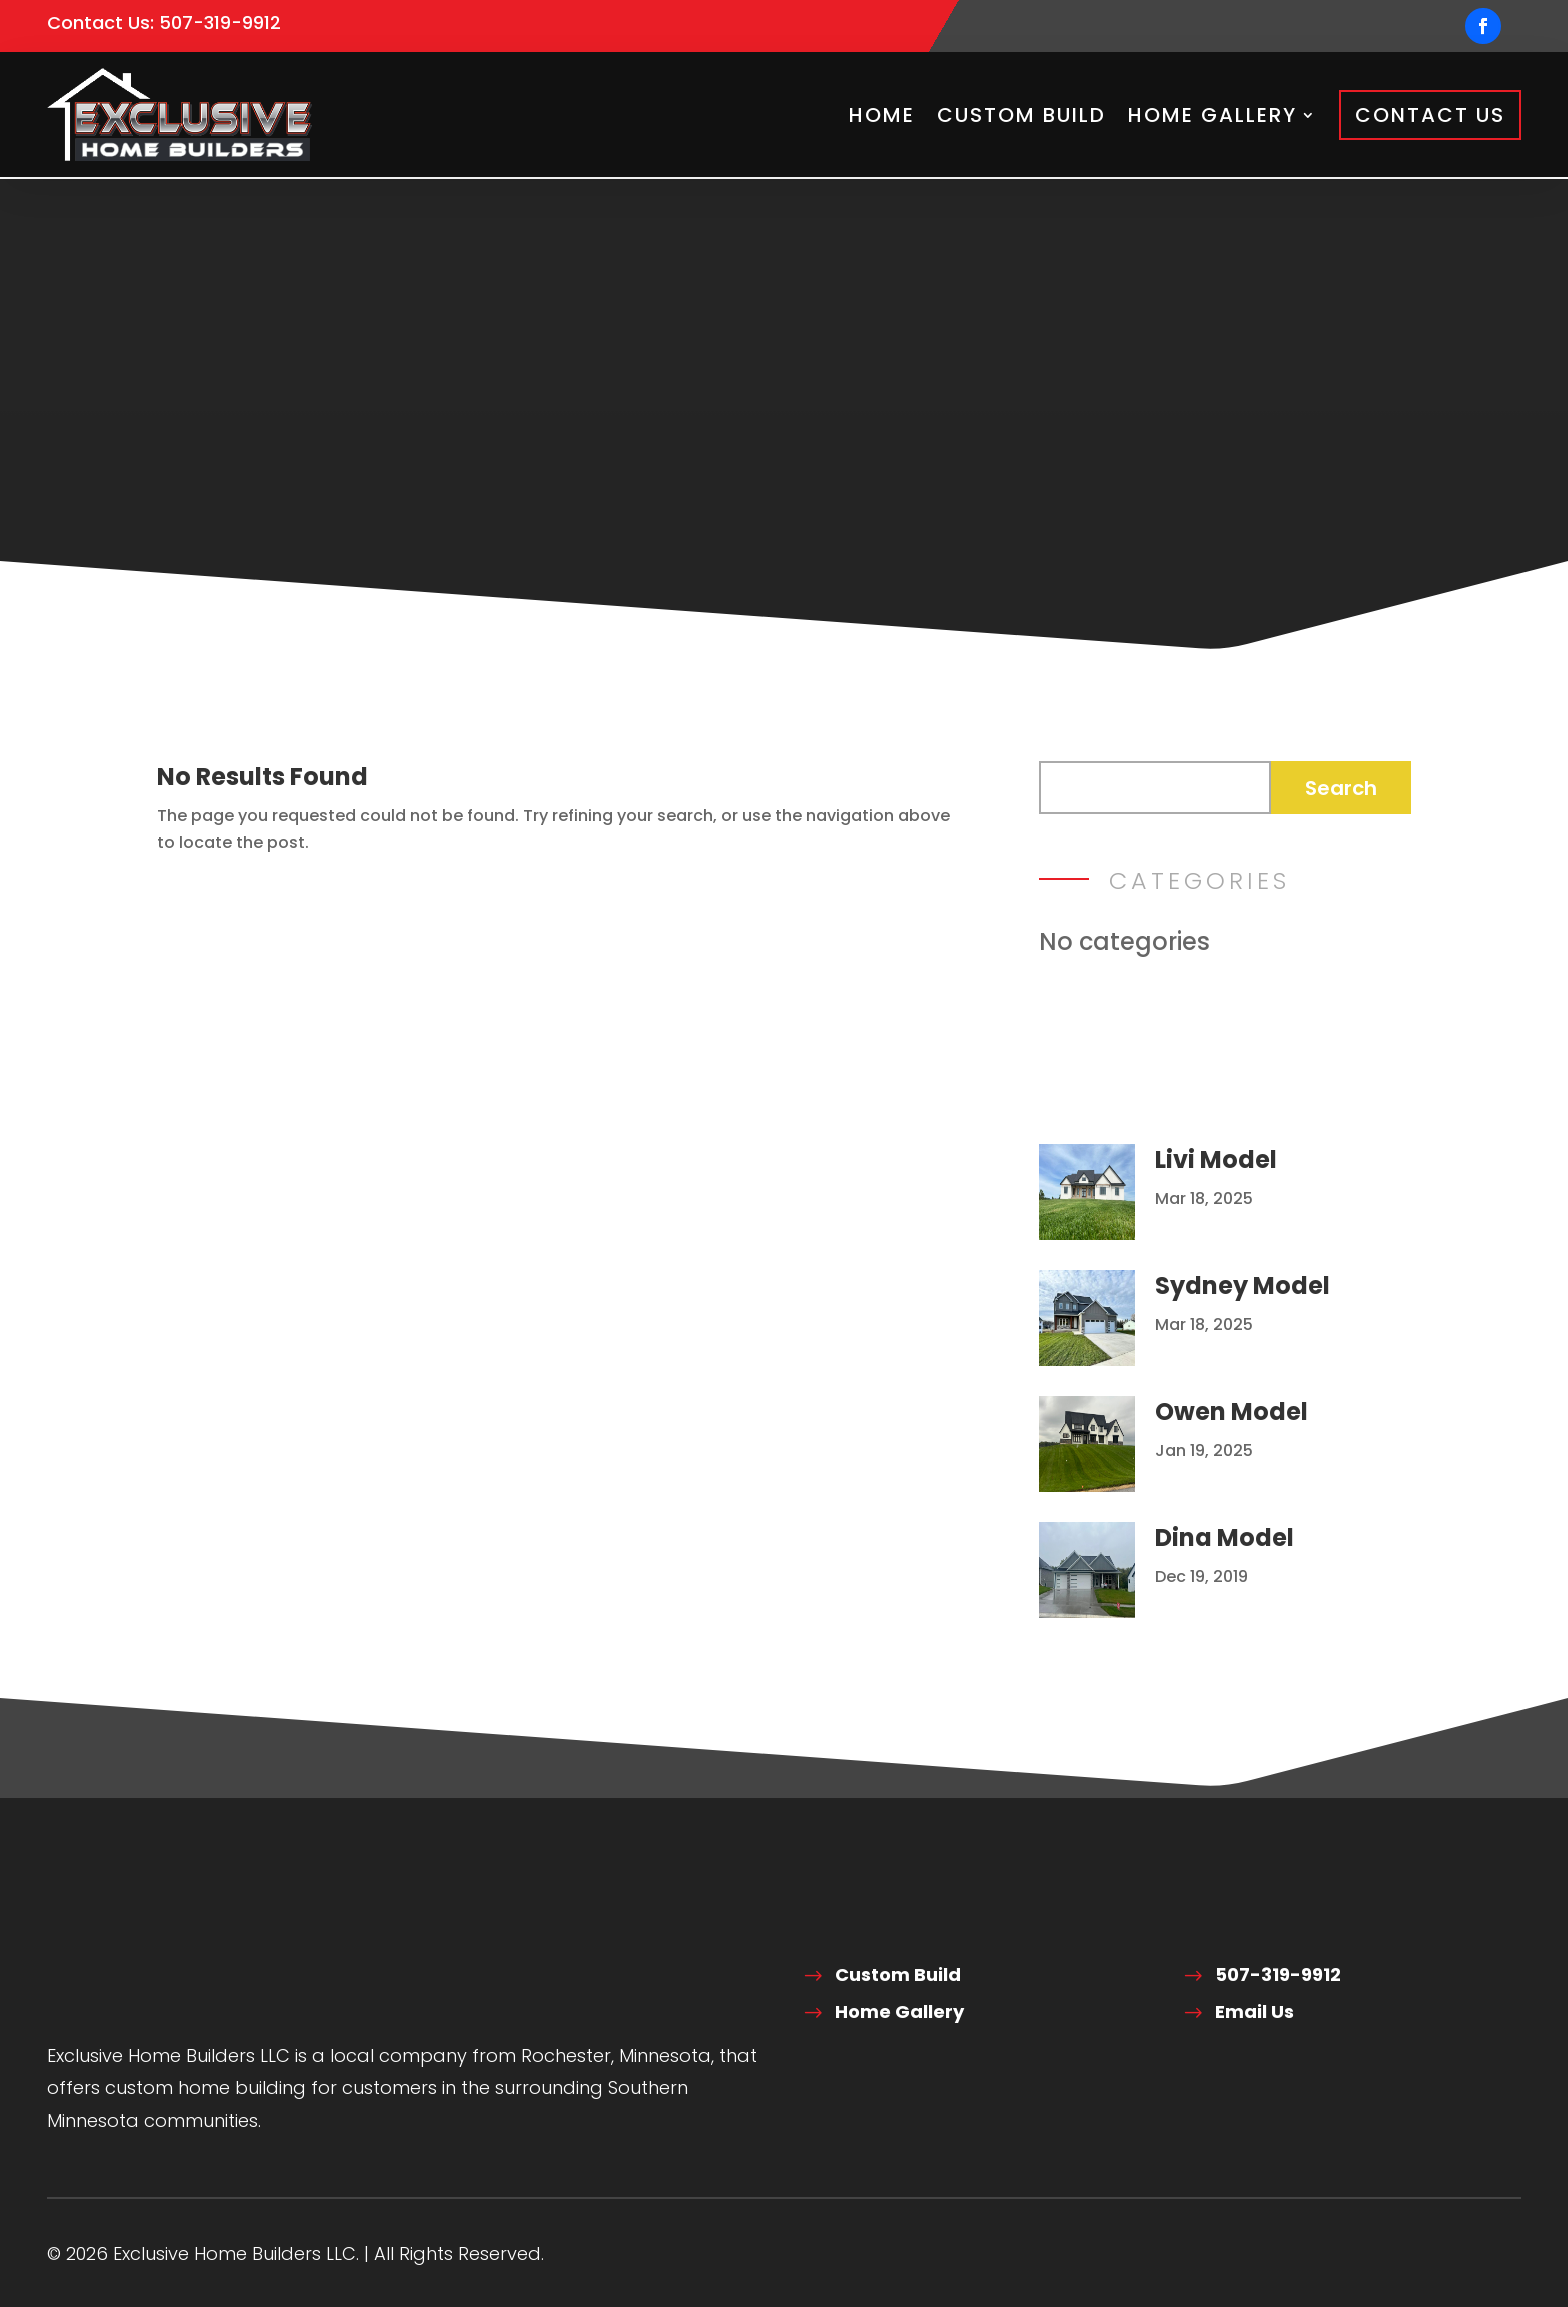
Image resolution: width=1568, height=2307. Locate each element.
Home (882, 115)
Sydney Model (1242, 1282)
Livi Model (1216, 1156)
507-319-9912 (220, 22)
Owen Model (1231, 1408)
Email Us (1254, 2009)
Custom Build (1021, 115)
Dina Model (1224, 1534)
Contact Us (1430, 115)
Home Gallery (1212, 115)
